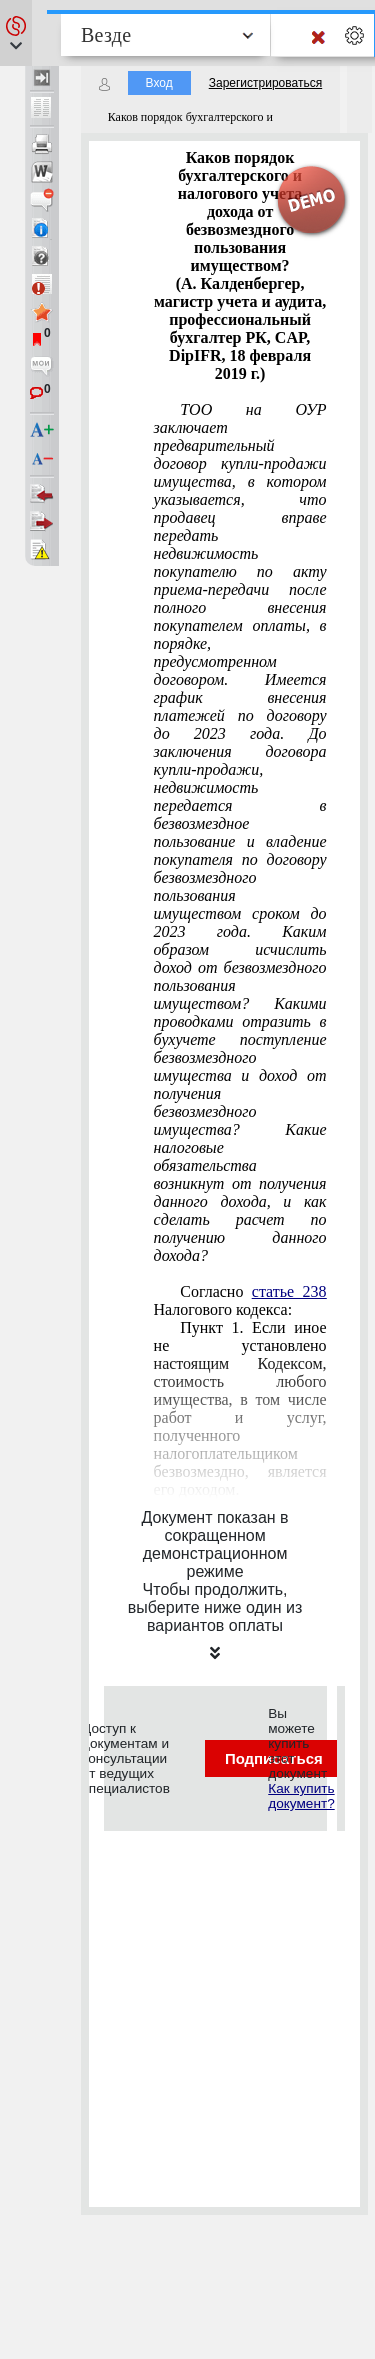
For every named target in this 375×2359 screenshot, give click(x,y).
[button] (16, 33)
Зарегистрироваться (265, 83)
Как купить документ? (301, 1796)
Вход (159, 83)
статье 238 (289, 1291)
